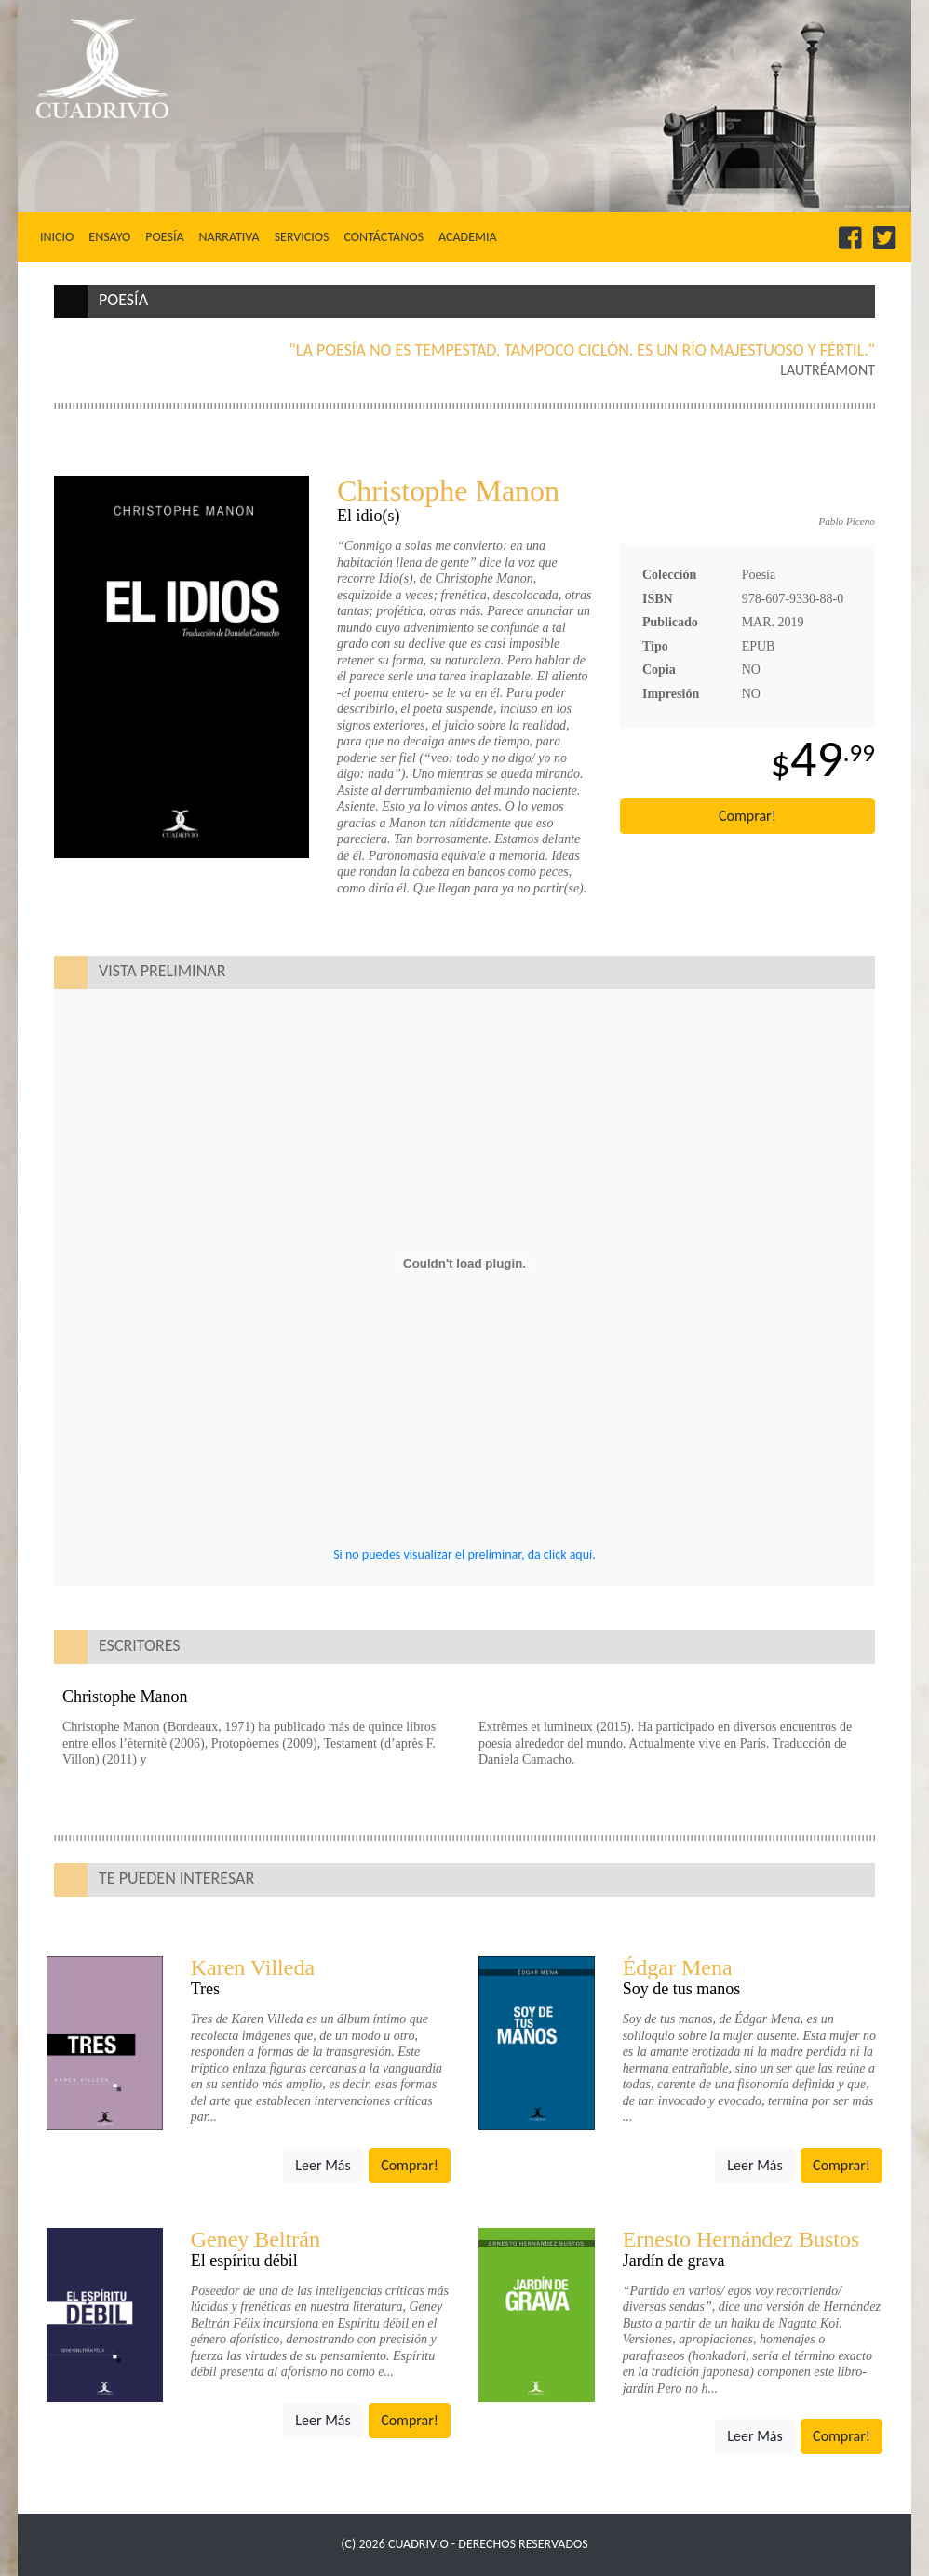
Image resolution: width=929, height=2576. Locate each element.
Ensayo (109, 237)
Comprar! (747, 816)
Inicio (60, 236)
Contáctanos (383, 237)
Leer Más (322, 2165)
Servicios (302, 237)
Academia (467, 237)
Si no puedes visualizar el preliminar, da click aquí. (464, 1555)
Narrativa (229, 237)
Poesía (164, 237)
